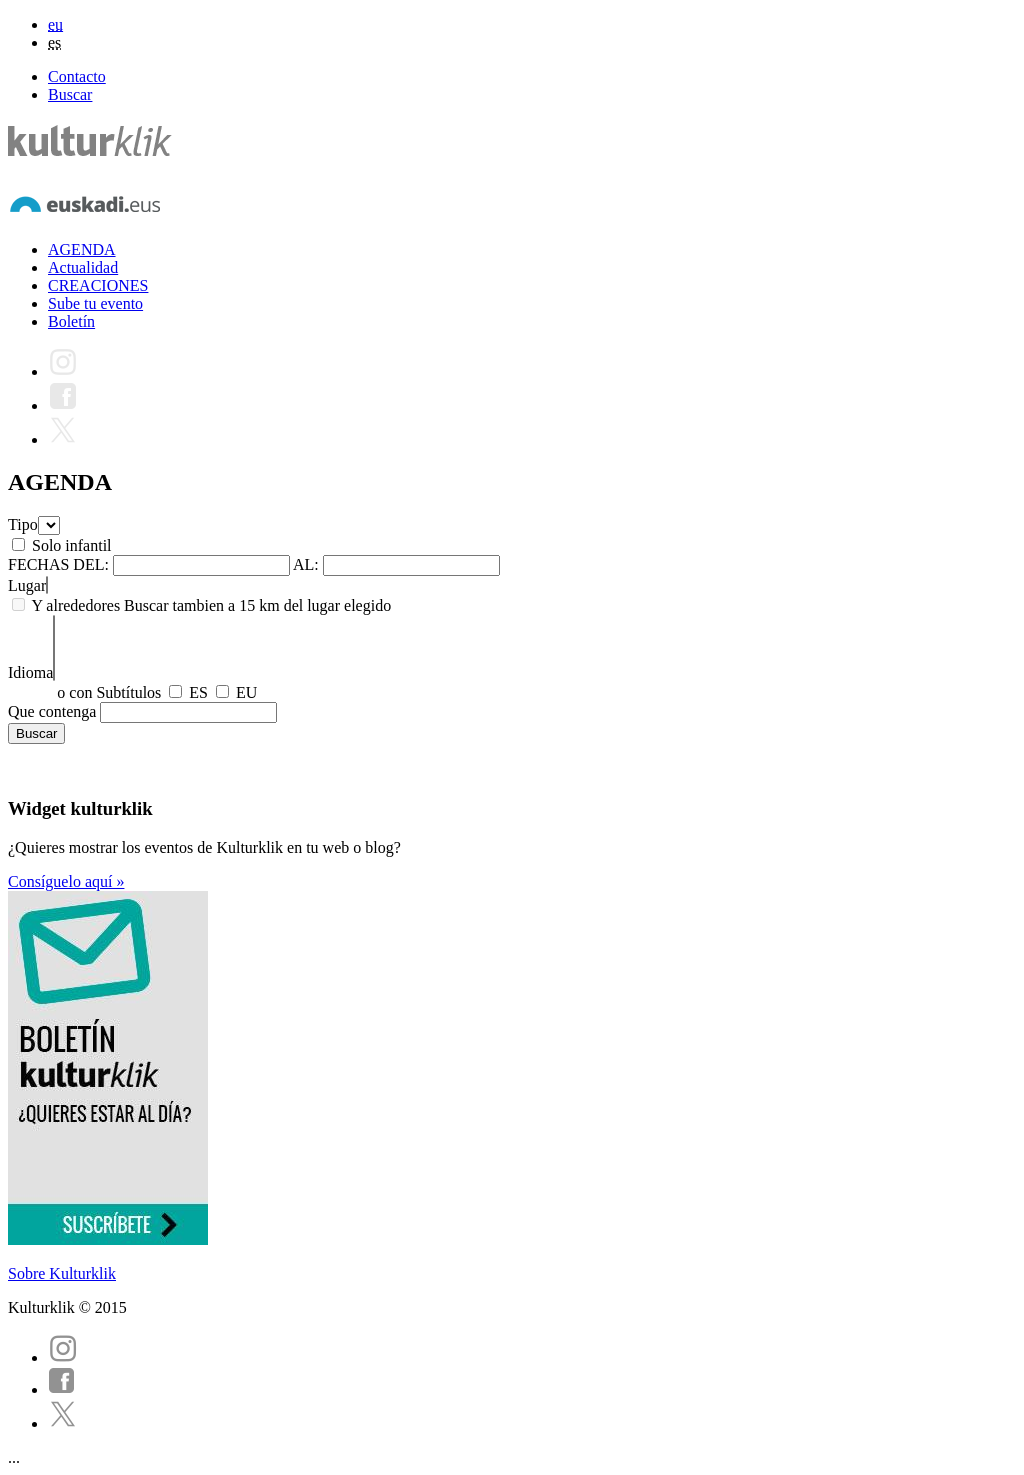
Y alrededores (75, 605)
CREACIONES (98, 285)
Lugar (27, 585)
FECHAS (38, 564)
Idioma (30, 672)
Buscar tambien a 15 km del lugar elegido (257, 605)
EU (246, 692)
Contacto (77, 76)
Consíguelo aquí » (66, 881)
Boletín (71, 321)
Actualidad (83, 267)
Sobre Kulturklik (62, 1273)
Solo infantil (72, 545)
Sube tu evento (95, 303)
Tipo (23, 524)
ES (198, 692)
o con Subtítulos (109, 692)
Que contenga (52, 711)
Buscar (70, 94)
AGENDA (82, 249)
